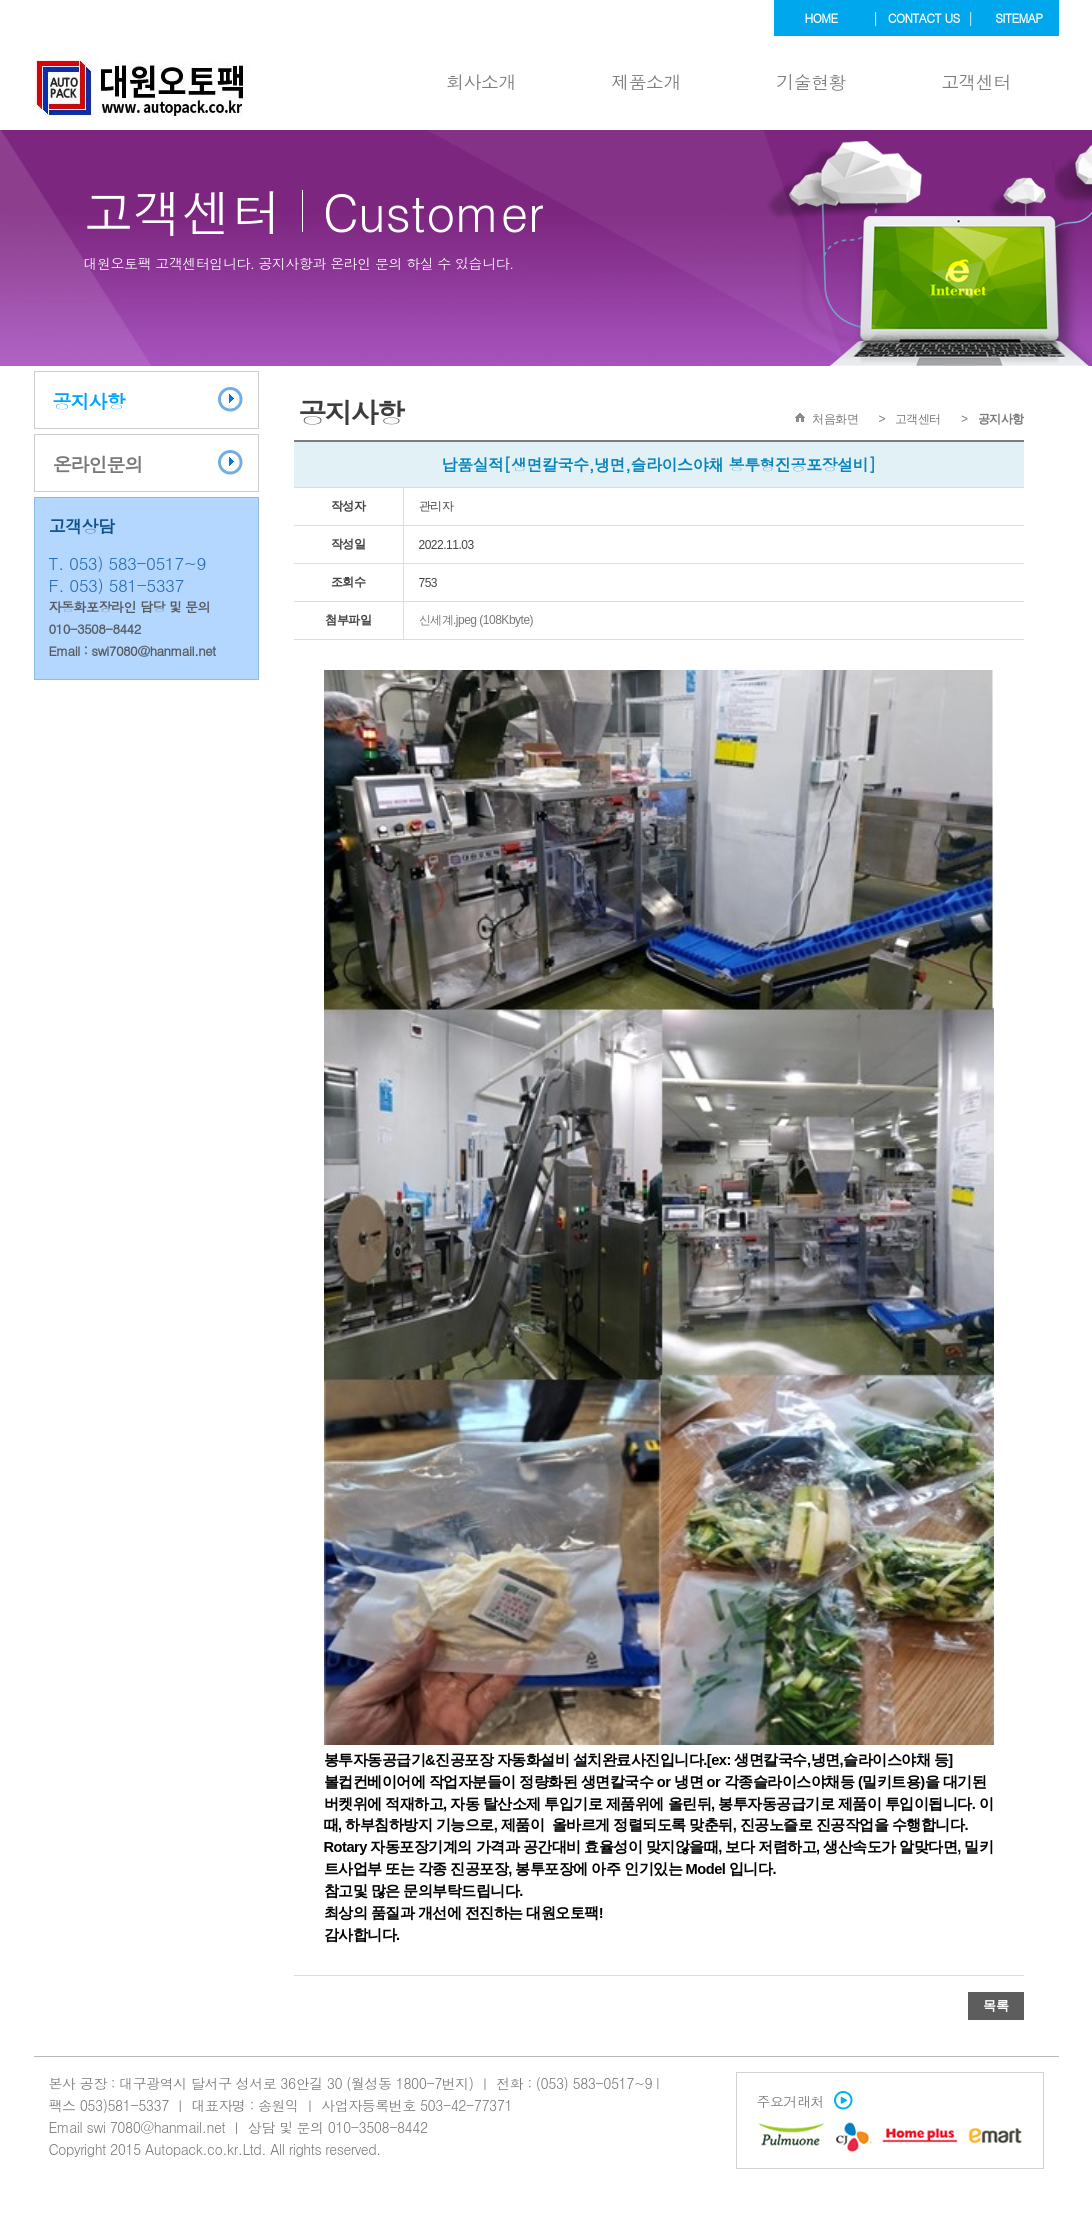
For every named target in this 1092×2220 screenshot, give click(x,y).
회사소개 (481, 81)
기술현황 (811, 81)
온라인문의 (98, 463)
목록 (996, 2005)
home (821, 17)
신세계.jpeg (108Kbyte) (476, 620)
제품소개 (646, 81)
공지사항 (89, 400)
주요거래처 (800, 2101)
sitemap (1018, 17)
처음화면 (835, 419)
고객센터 (976, 81)
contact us (924, 17)
